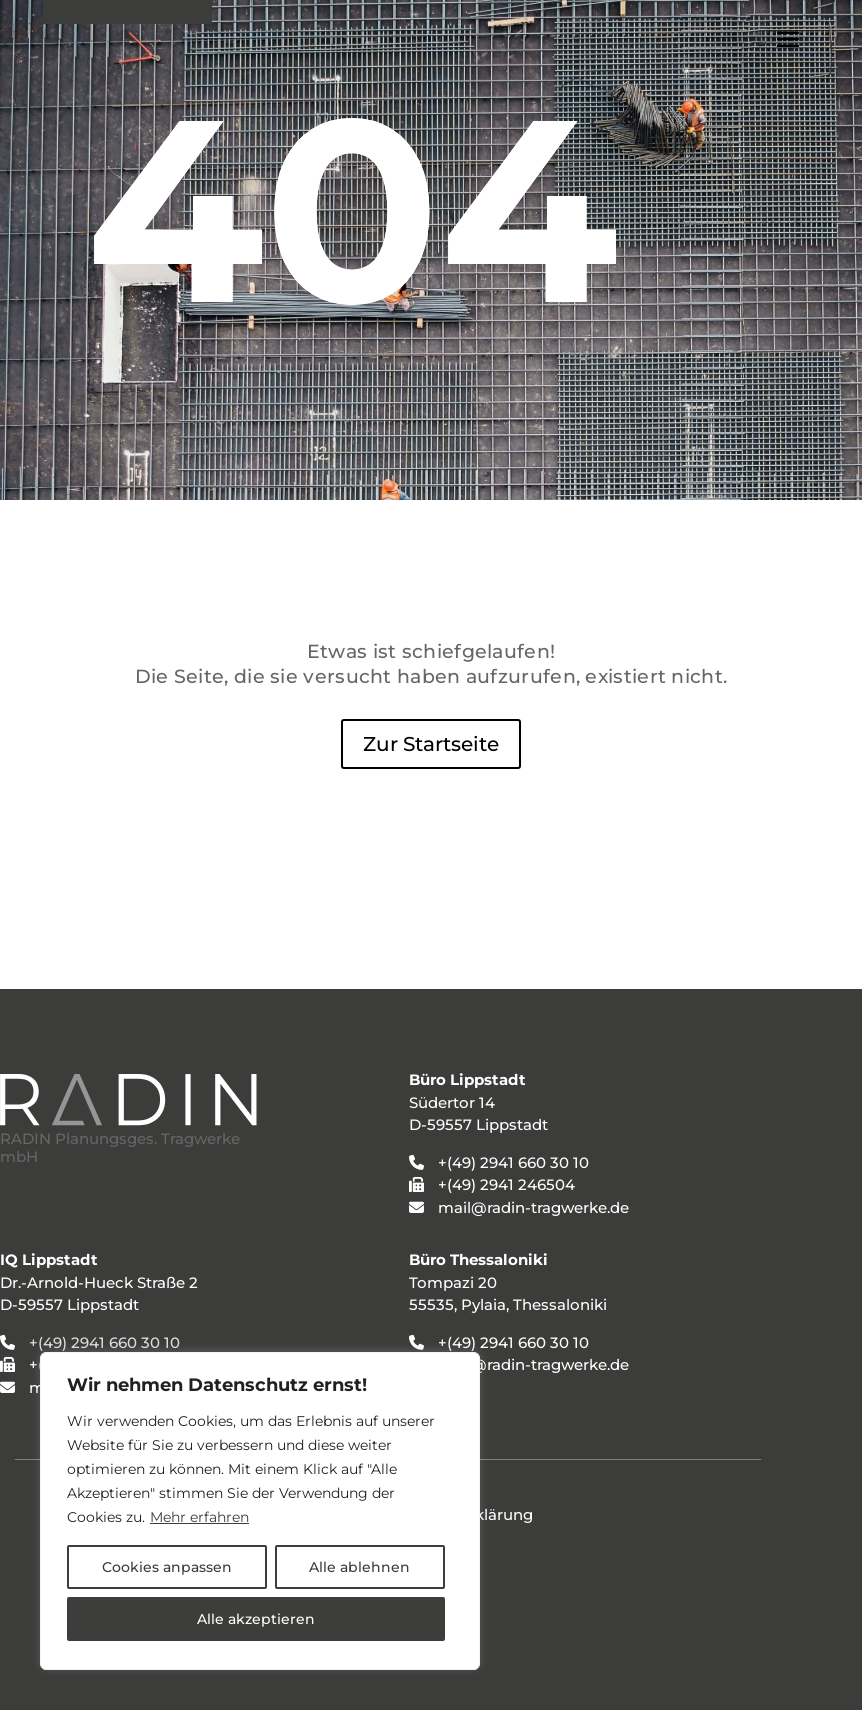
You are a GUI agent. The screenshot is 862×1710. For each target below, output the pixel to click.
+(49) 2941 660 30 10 (104, 1342)
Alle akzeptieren (256, 1619)
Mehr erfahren (199, 1517)
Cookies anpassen (167, 1567)
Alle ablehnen (359, 1567)
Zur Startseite (431, 744)
